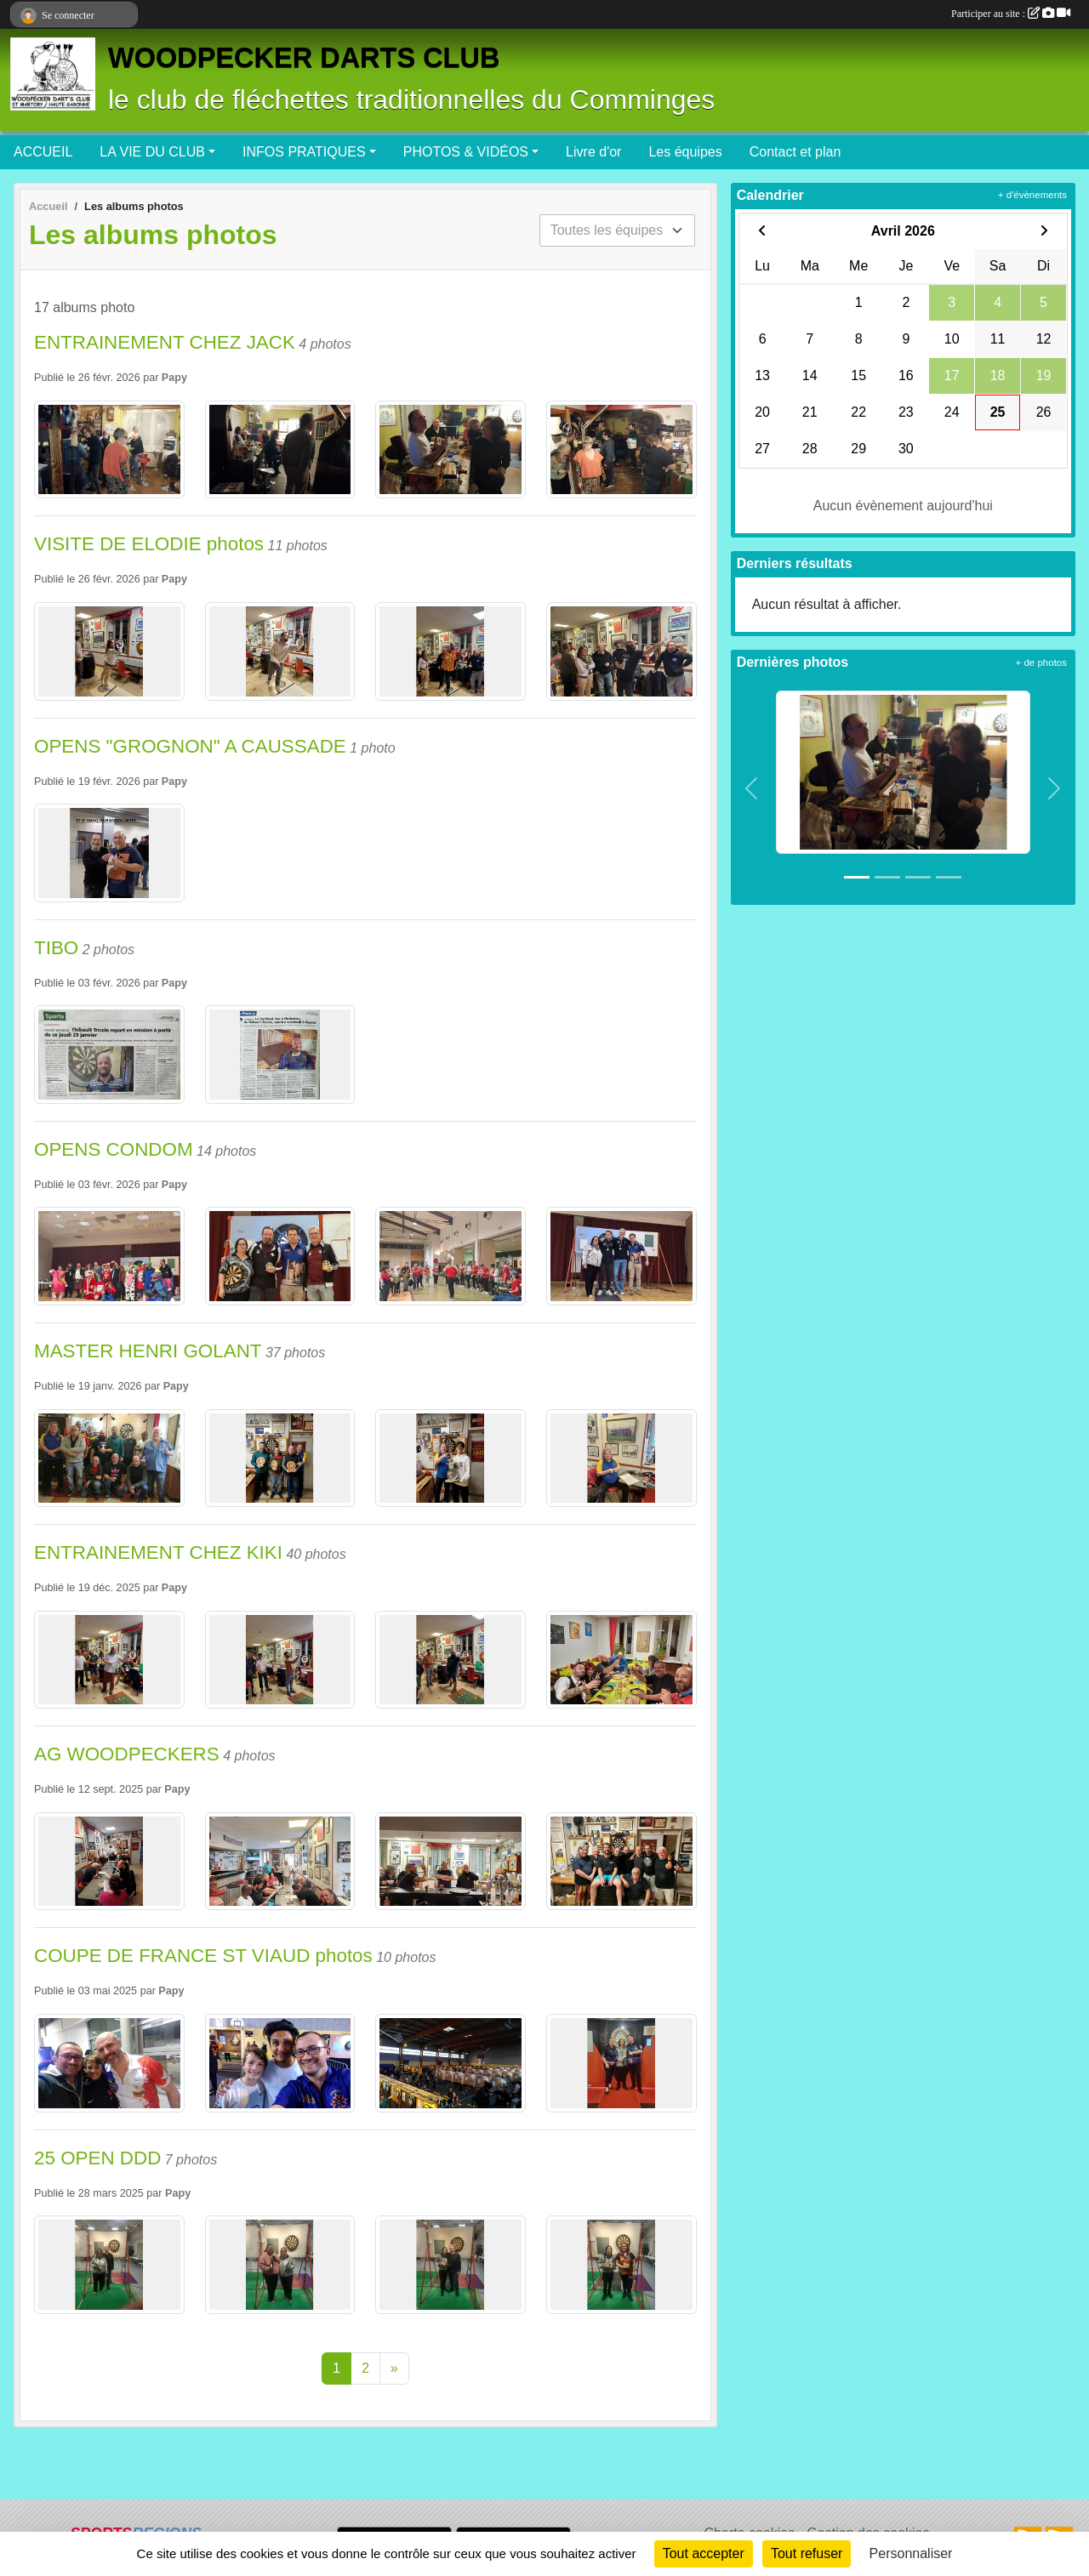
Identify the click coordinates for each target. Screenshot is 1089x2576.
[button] (752, 789)
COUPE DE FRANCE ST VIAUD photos (203, 1955)
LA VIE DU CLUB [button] (152, 152)
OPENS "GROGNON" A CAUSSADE (190, 746)
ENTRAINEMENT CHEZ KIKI (158, 1552)
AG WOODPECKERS (127, 1754)
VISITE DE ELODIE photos (149, 543)
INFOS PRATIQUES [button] (304, 152)
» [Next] (394, 2368)
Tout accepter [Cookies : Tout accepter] (703, 2553)
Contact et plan (795, 152)
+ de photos (1041, 662)
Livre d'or (593, 152)
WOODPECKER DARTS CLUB (303, 58)
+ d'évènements (1032, 195)
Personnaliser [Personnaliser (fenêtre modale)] (911, 2553)
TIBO (56, 947)
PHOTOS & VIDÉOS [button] (465, 152)
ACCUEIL (43, 152)
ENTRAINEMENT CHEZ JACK (164, 342)
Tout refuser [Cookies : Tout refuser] (806, 2553)
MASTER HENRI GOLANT (147, 1351)
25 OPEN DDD (97, 2158)
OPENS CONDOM (113, 1149)
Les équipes (684, 152)
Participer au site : (1010, 14)
